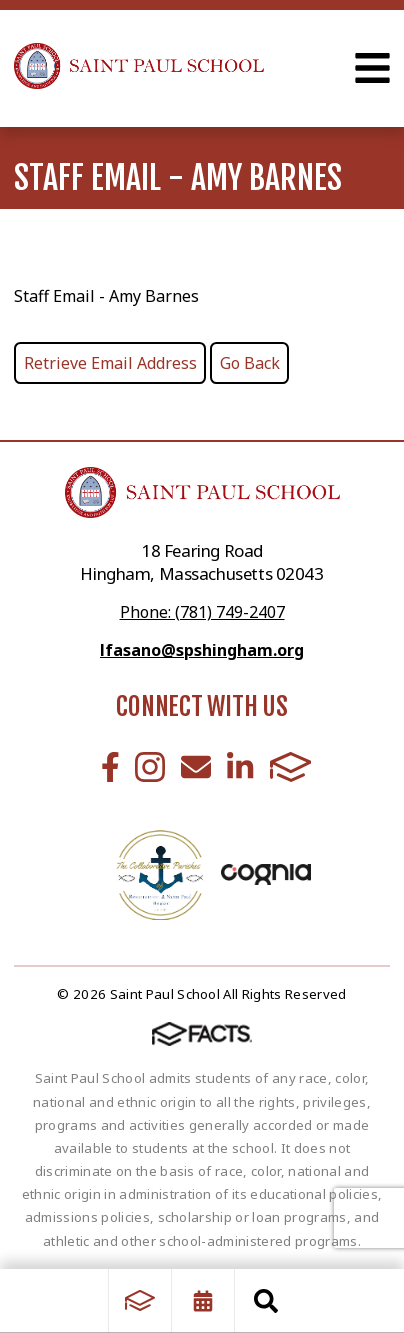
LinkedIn (240, 767)
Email (196, 767)
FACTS (291, 767)
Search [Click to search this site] (266, 1301)
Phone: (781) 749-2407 (202, 612)
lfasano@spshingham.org (202, 650)
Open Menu (372, 68)
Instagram (150, 767)
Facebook (110, 767)
